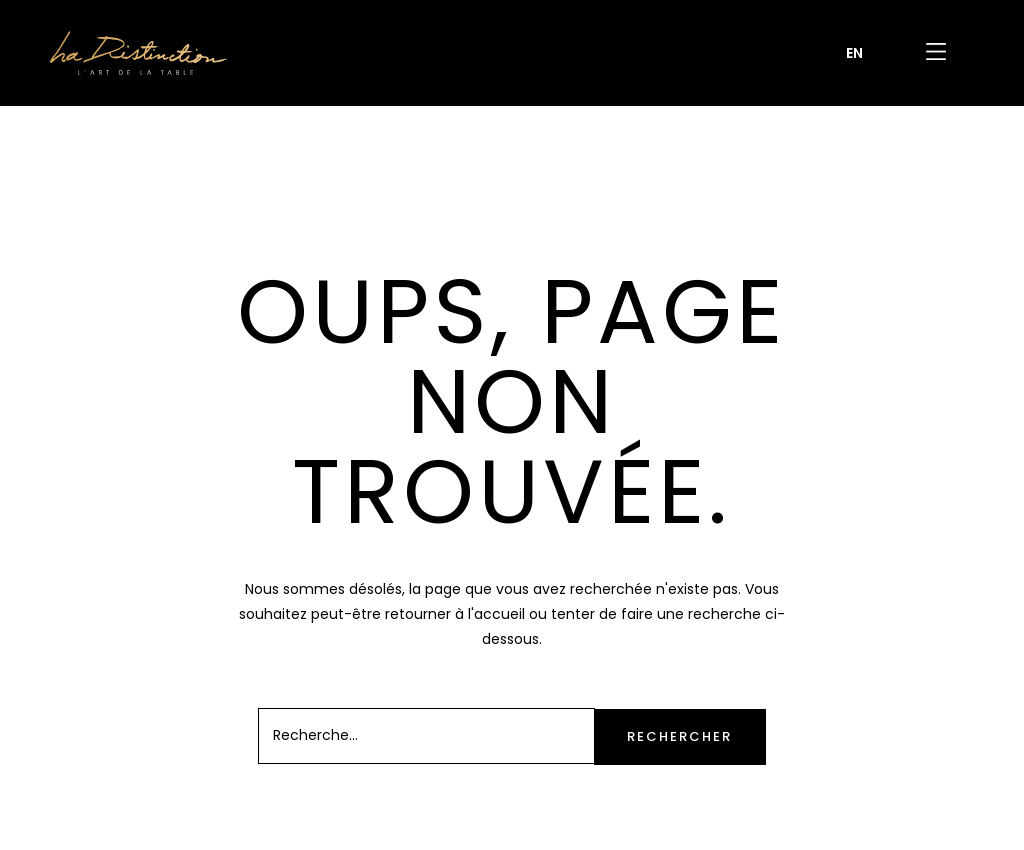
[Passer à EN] (854, 53)
